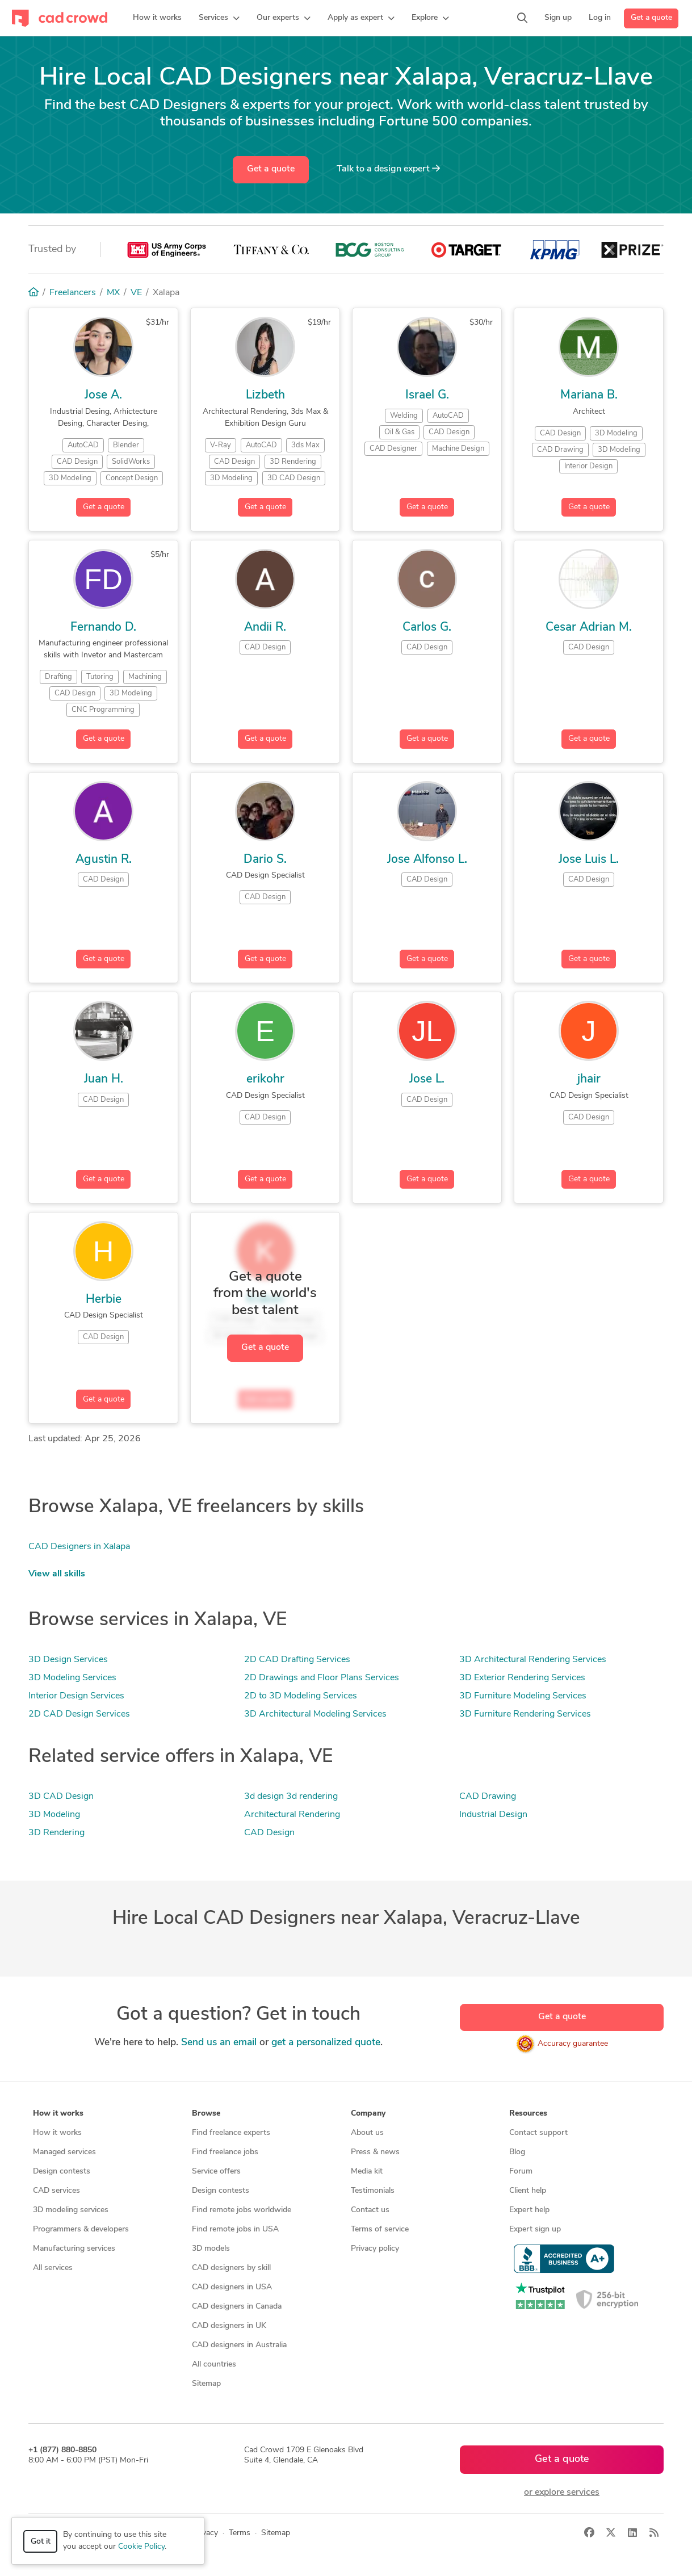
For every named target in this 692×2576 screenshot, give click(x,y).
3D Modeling (54, 1814)
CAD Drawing (487, 1796)
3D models (211, 2248)
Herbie (103, 1300)
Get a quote (651, 18)
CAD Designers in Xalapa (79, 1546)
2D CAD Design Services (79, 1714)
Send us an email (219, 2043)
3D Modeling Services (72, 1678)
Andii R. (265, 627)
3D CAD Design (61, 1796)
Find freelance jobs (225, 2152)
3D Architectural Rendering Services (532, 1659)
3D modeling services (70, 2210)
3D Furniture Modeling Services (522, 1696)
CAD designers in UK (229, 2326)
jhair (589, 1079)
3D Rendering (56, 1832)
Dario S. (265, 860)
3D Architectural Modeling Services (315, 1714)
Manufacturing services (74, 2248)
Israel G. (427, 395)
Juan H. (103, 1079)
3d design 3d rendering (291, 1796)
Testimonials (373, 2191)
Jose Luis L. (589, 860)
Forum (520, 2171)
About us (367, 2133)
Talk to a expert (388, 168)
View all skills (56, 1574)
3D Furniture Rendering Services (525, 1714)
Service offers (216, 2171)
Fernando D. (103, 627)
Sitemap (206, 2384)
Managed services (64, 2152)
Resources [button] (528, 2113)
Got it (41, 2541)
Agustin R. (104, 860)
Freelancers (72, 292)
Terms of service (380, 2229)
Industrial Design (493, 1814)
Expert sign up (535, 2229)
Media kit (367, 2171)
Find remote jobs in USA (235, 2229)
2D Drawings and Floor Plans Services (321, 1678)
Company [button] (368, 2113)
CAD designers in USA (232, 2287)
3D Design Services (68, 1659)
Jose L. (426, 1079)
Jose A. (103, 395)
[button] (219, 18)
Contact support (538, 2133)
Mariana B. (589, 395)
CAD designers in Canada (237, 2306)
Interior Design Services (76, 1696)
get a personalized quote (325, 2043)
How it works (57, 2133)
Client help (527, 2191)
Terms (239, 2533)
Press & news (375, 2152)
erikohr (265, 1079)
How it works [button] (58, 2113)
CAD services (56, 2191)
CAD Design (269, 1832)
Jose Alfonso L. (427, 860)
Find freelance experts (231, 2133)
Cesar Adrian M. (589, 627)
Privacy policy (375, 2248)
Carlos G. (426, 627)
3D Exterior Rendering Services (522, 1678)
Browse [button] (206, 2113)
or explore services (561, 2492)
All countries (214, 2364)
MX (113, 292)
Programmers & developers (81, 2229)
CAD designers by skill (231, 2268)
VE (136, 292)
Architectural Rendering (292, 1814)
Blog (517, 2152)
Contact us (370, 2210)
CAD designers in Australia (239, 2345)
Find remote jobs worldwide (241, 2210)
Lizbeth (265, 395)
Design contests (61, 2171)
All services (53, 2268)
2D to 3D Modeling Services (300, 1696)
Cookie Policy (141, 2547)
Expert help (529, 2210)
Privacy (205, 2533)
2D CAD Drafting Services (297, 1659)
